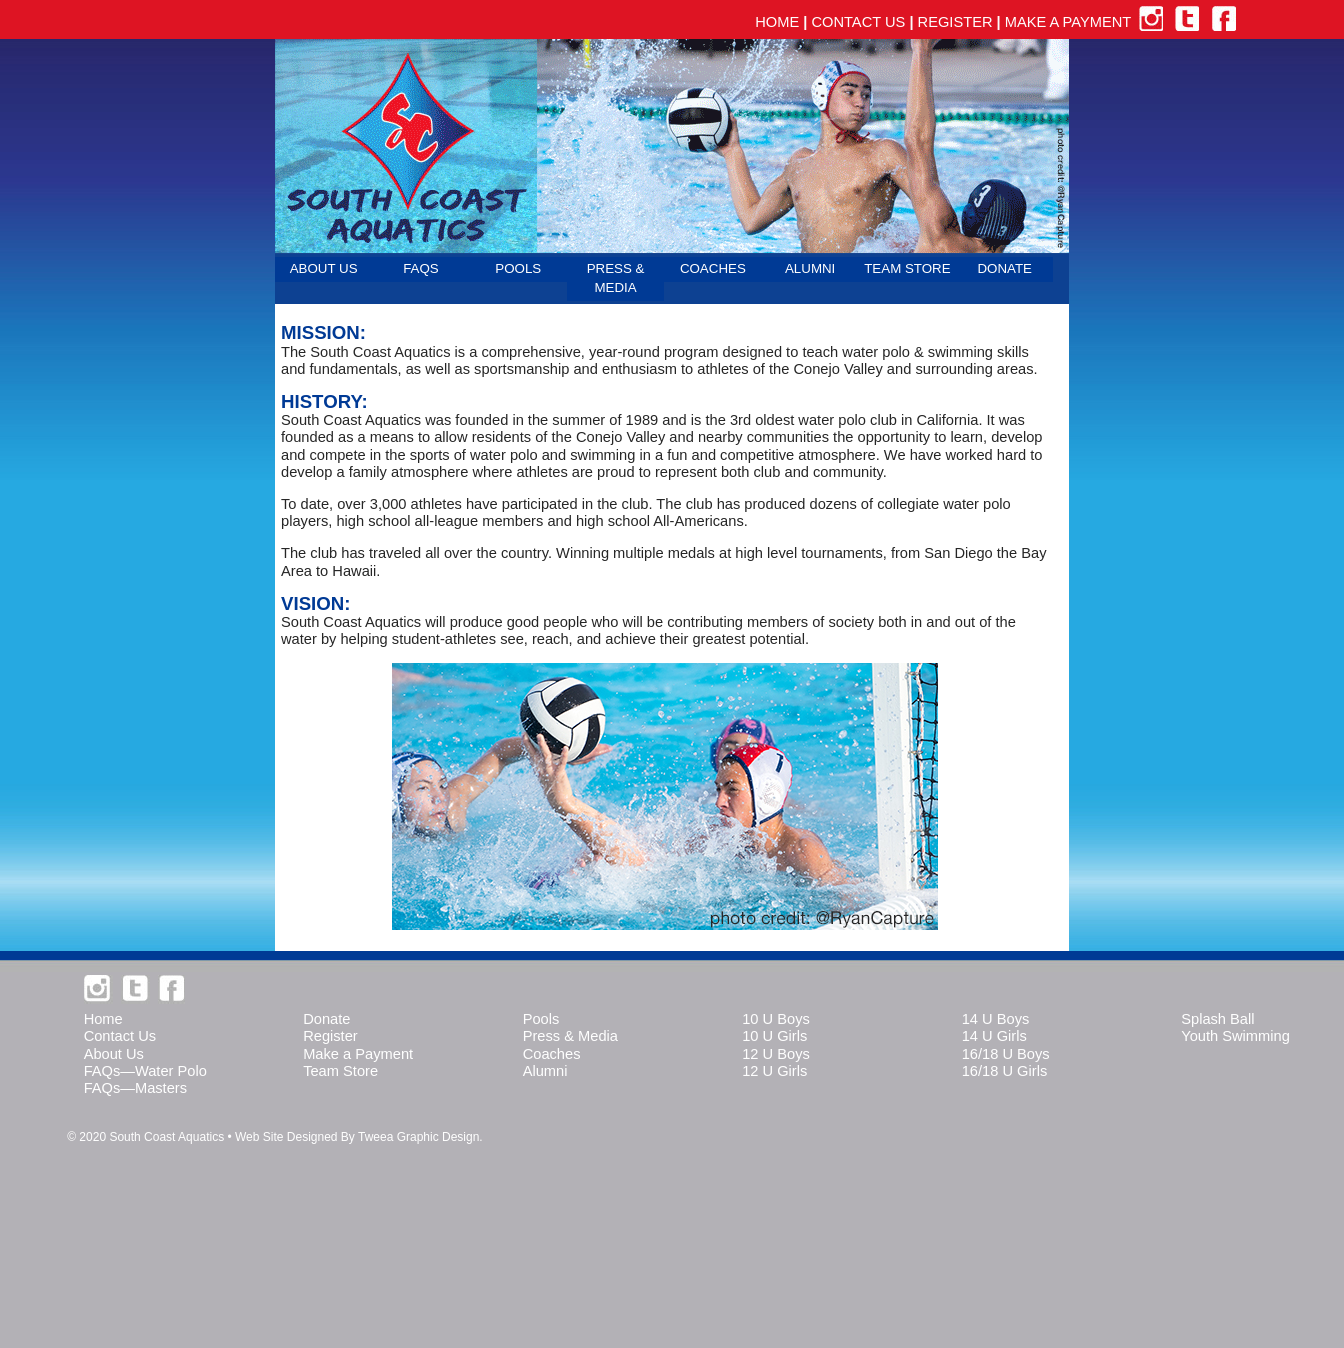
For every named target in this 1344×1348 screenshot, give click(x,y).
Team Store (340, 1071)
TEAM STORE (907, 268)
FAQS (421, 268)
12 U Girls (774, 1071)
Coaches (552, 1054)
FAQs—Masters (135, 1088)
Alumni (545, 1071)
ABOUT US (324, 268)
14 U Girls (994, 1036)
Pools (541, 1019)
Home (103, 1019)
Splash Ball (1217, 1019)
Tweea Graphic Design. (420, 1137)
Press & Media (570, 1036)
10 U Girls (774, 1036)
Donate (326, 1019)
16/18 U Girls (1005, 1071)
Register (330, 1036)
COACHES (713, 268)
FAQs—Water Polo (145, 1071)
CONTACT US (858, 22)
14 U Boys (996, 1019)
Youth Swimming (1235, 1036)
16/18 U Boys (1006, 1054)
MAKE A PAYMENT (1068, 22)
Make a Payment (358, 1054)
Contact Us (120, 1036)
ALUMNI (810, 268)
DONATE (1004, 268)
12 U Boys (776, 1054)
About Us (114, 1054)
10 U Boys (776, 1019)
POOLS (518, 268)
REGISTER (955, 22)
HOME (777, 22)
